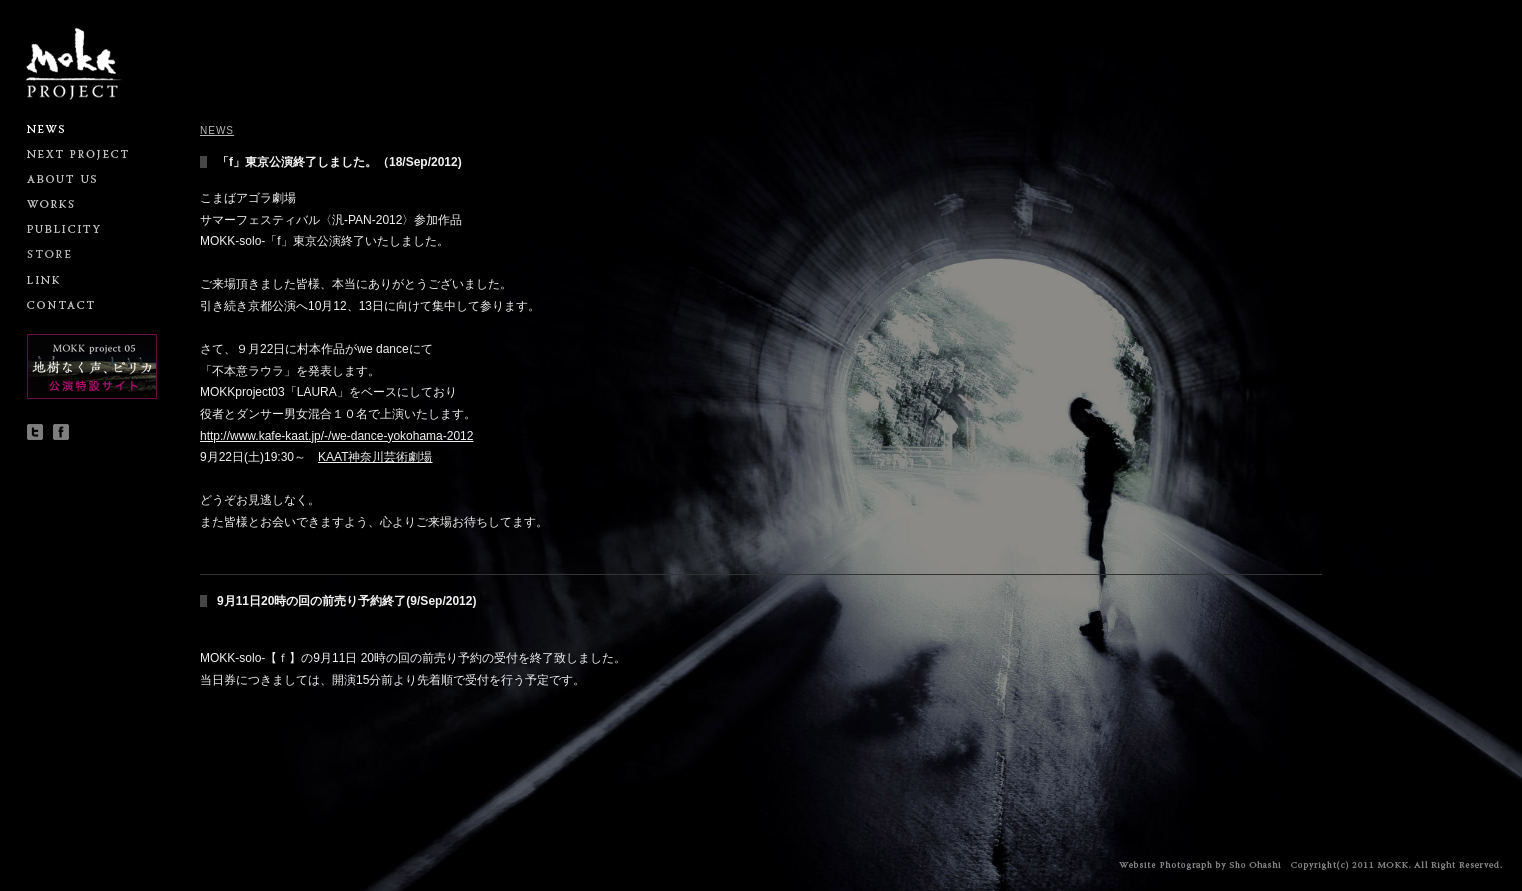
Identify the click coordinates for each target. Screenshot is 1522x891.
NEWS (217, 130)
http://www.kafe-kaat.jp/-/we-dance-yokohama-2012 (336, 436)
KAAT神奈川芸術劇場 (375, 457)
